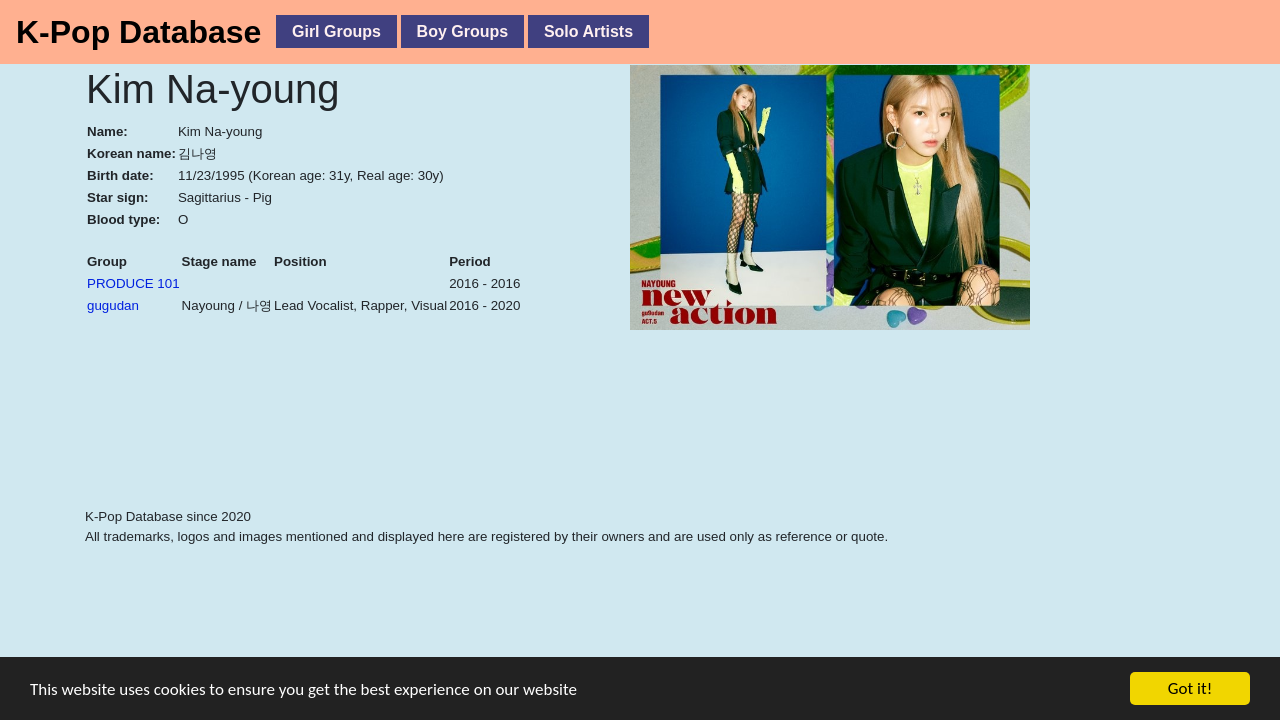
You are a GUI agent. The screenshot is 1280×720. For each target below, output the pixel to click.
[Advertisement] (535, 456)
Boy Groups (463, 31)
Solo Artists (588, 31)
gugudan (113, 305)
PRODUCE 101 (133, 283)
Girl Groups (336, 31)
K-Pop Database (138, 32)
